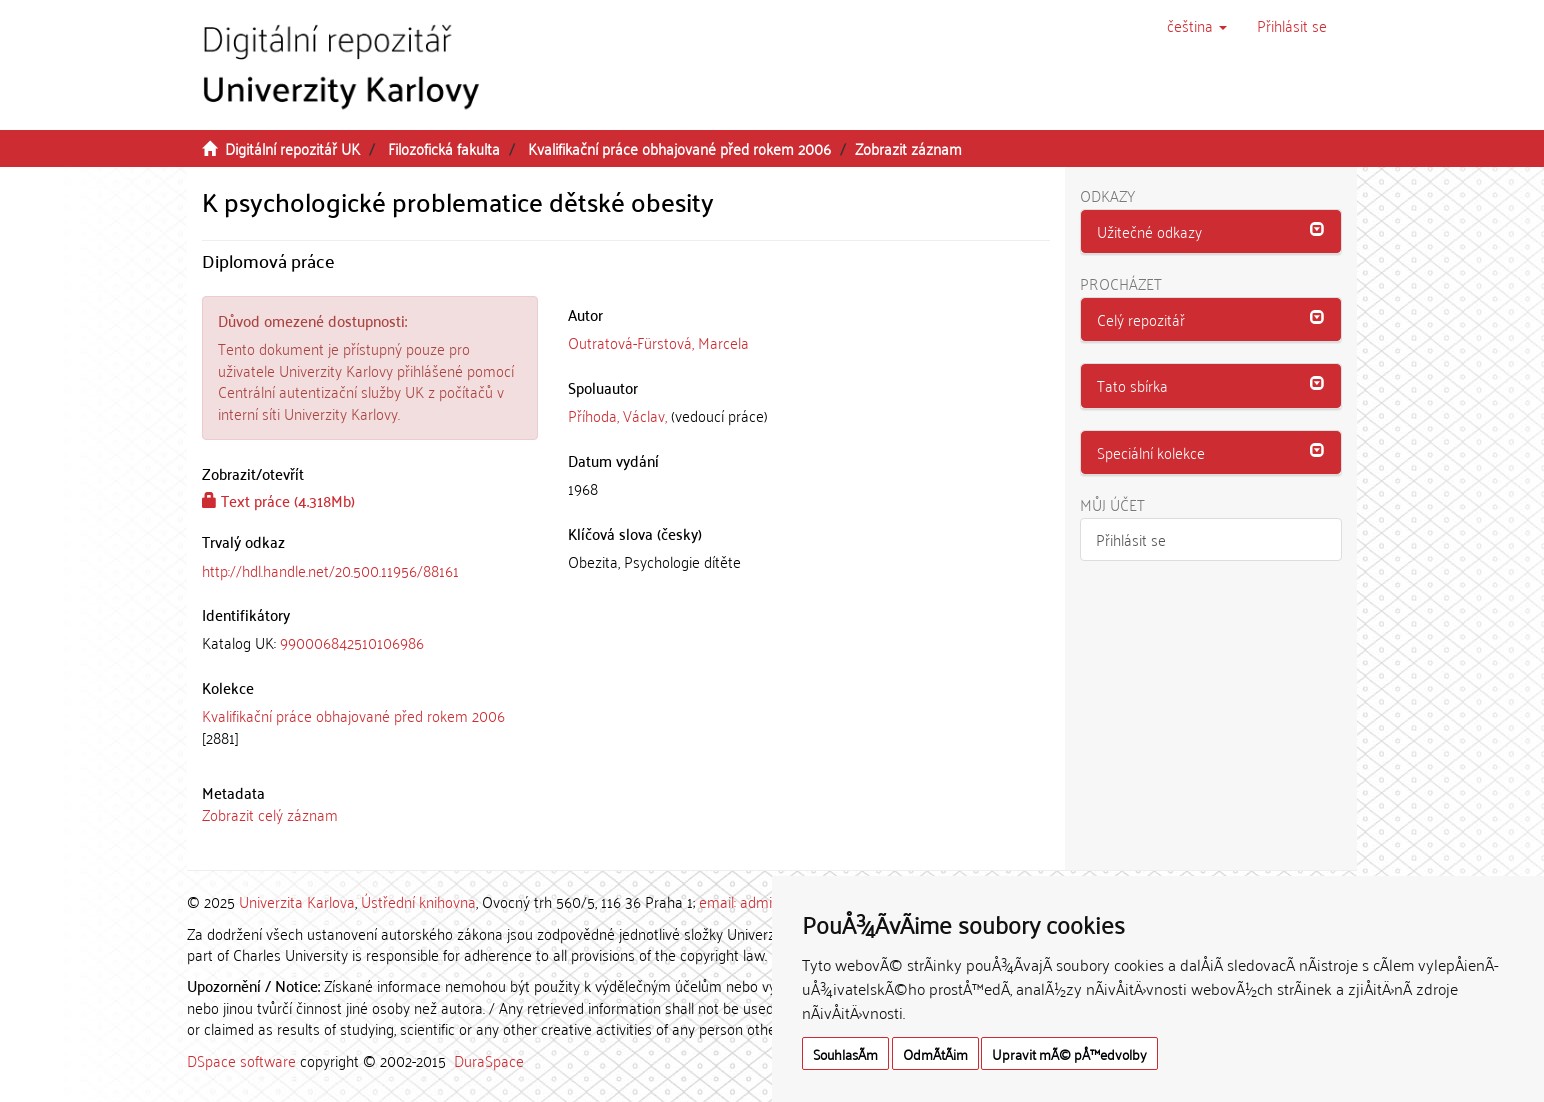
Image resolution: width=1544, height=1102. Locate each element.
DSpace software (241, 1060)
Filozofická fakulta (444, 148)
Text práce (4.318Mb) (278, 500)
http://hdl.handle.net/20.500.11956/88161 (330, 570)
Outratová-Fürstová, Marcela (658, 342)
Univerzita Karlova (297, 901)
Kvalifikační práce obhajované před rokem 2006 (679, 148)
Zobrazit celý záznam (270, 814)
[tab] (370, 642)
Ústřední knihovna (418, 901)
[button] (1197, 25)
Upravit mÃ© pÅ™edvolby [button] (1069, 1053)
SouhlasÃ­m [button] (845, 1053)
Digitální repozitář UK (292, 148)
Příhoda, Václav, (617, 415)
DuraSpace (489, 1060)
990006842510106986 (352, 642)
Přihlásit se (1131, 539)
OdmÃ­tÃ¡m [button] (935, 1053)
